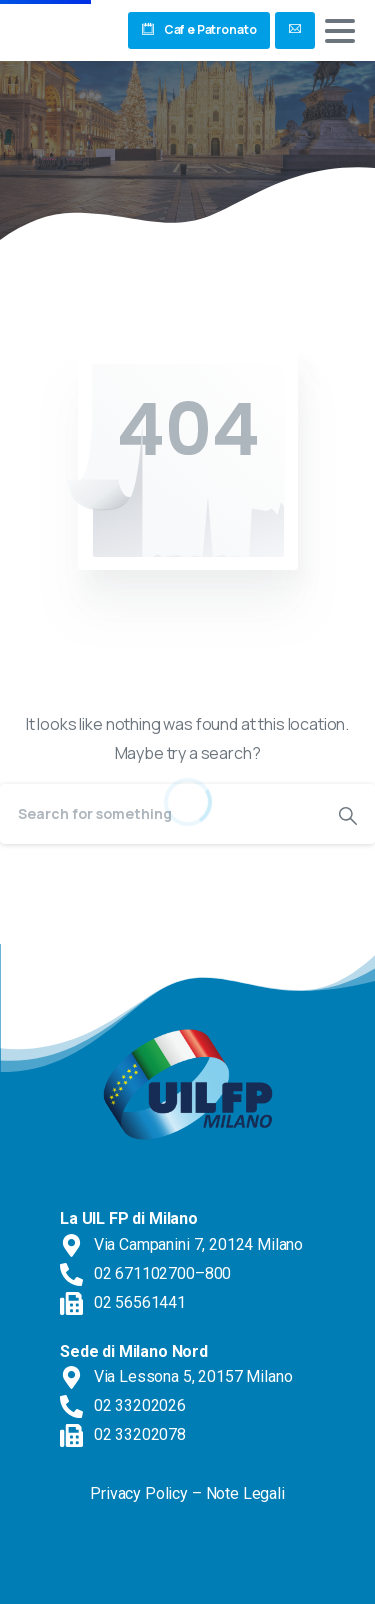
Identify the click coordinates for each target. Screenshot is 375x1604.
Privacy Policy (139, 1493)
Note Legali (245, 1493)
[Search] (160, 814)
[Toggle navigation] (340, 31)
